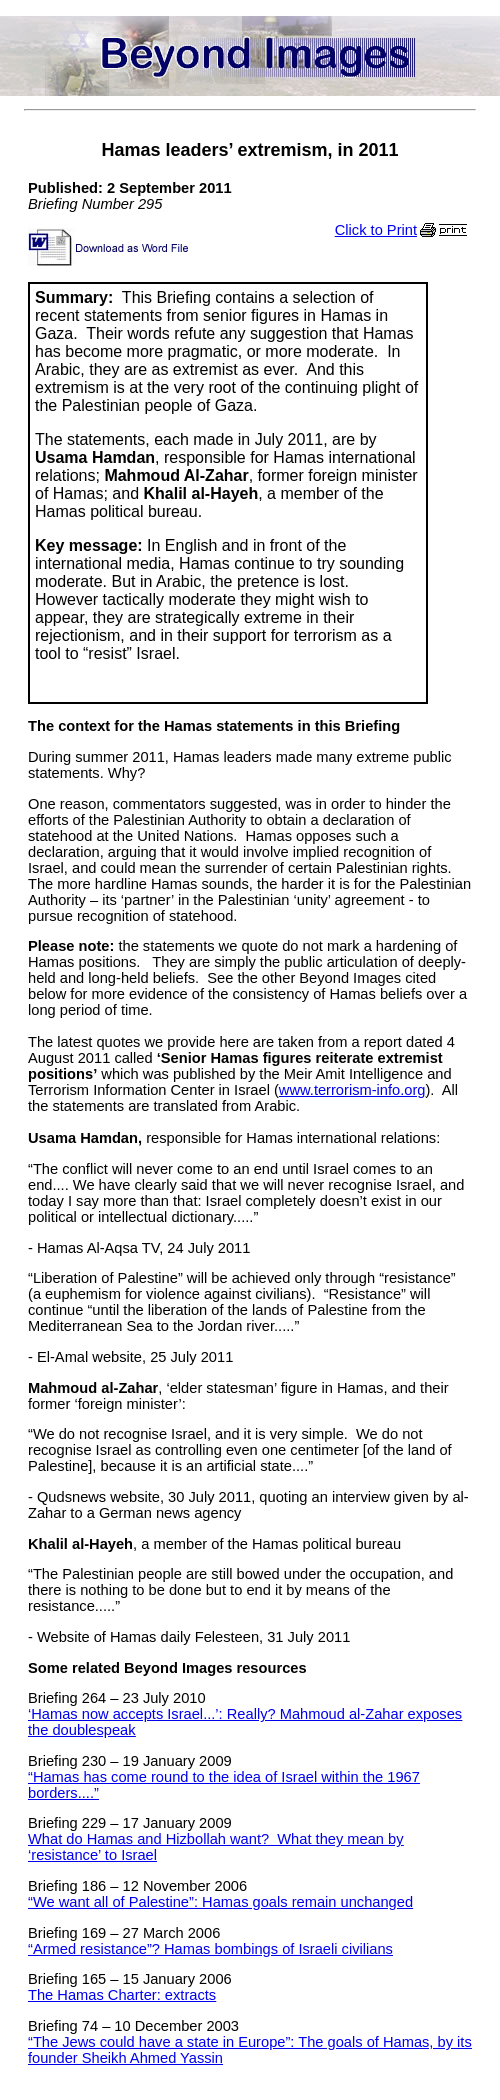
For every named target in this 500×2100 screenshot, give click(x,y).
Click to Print (403, 230)
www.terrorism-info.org (352, 1090)
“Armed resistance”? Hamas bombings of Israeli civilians (210, 1949)
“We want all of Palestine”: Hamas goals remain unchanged (220, 1902)
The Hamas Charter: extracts (122, 1995)
